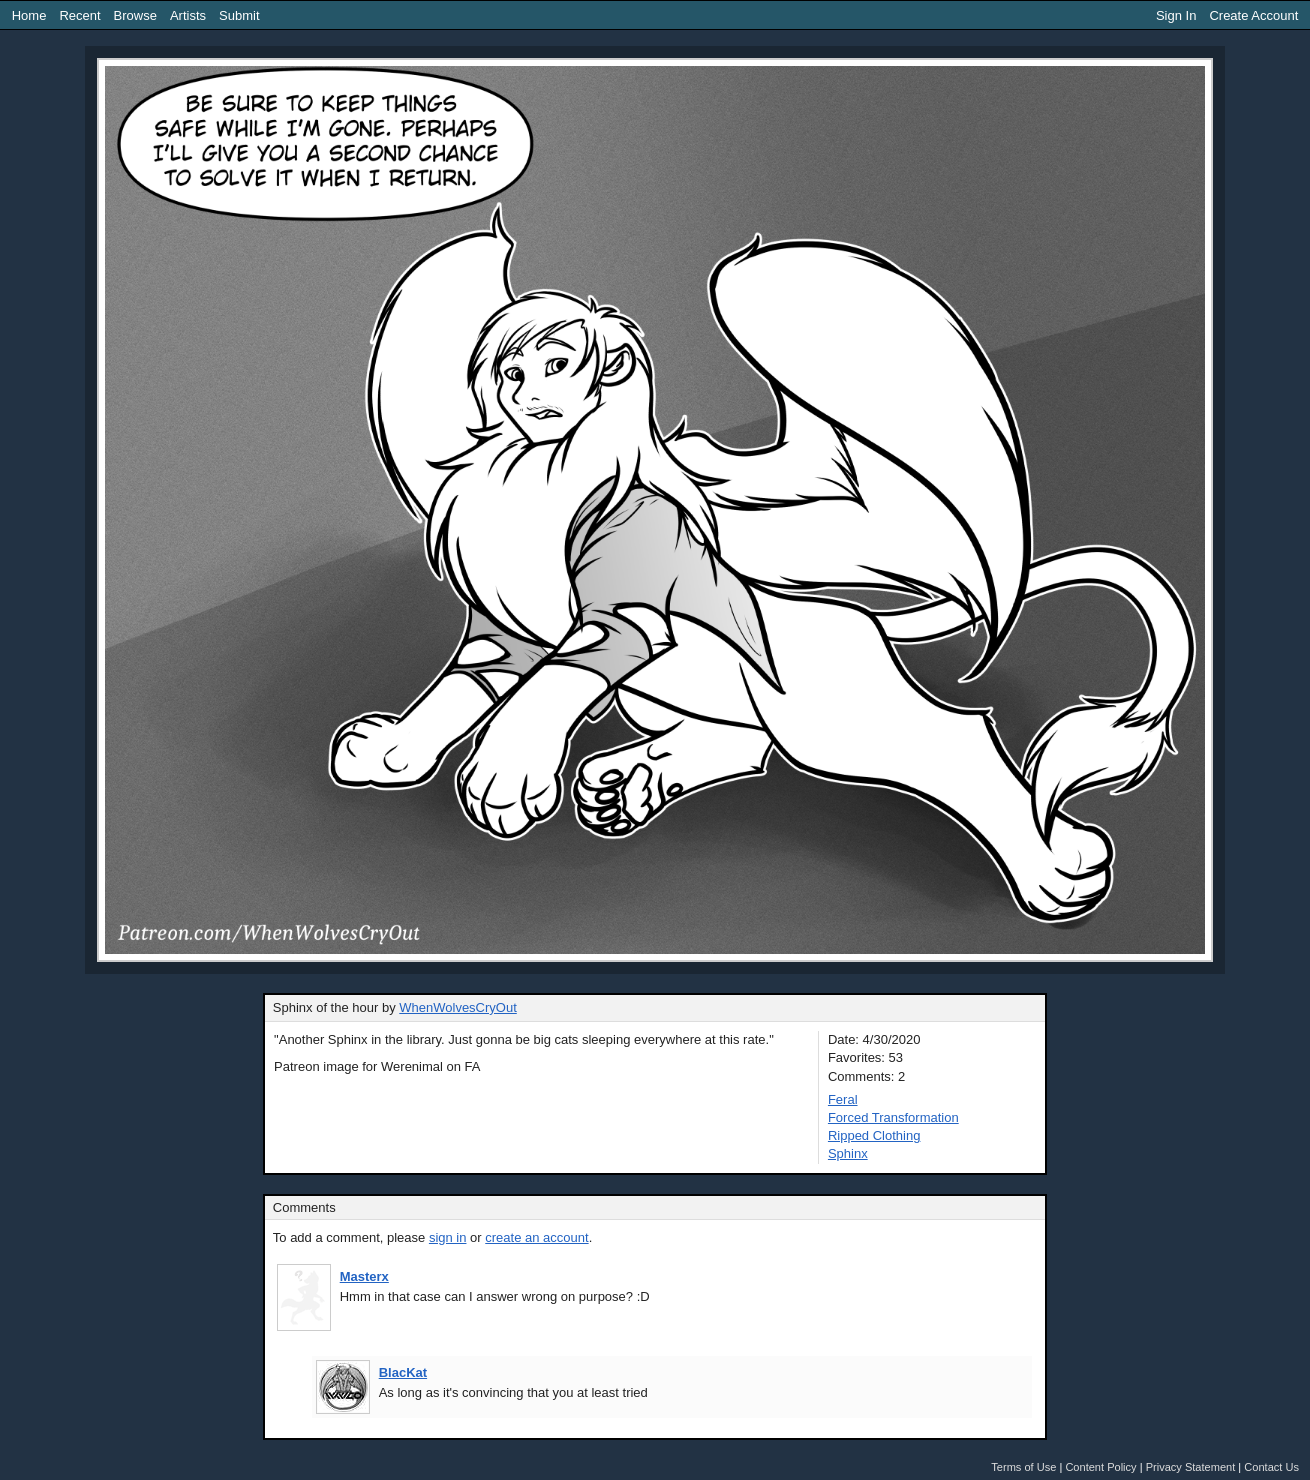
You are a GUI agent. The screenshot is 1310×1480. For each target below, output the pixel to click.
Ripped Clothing (874, 1135)
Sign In (1176, 15)
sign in (448, 1237)
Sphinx (848, 1153)
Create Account (1253, 15)
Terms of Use (1023, 1467)
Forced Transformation (893, 1117)
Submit (239, 15)
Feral (843, 1099)
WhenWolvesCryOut (458, 1007)
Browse (135, 15)
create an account (536, 1237)
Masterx (364, 1276)
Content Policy (1100, 1467)
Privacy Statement (1191, 1467)
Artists (188, 15)
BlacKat (403, 1372)
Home (29, 15)
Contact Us (1271, 1467)
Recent (79, 15)
